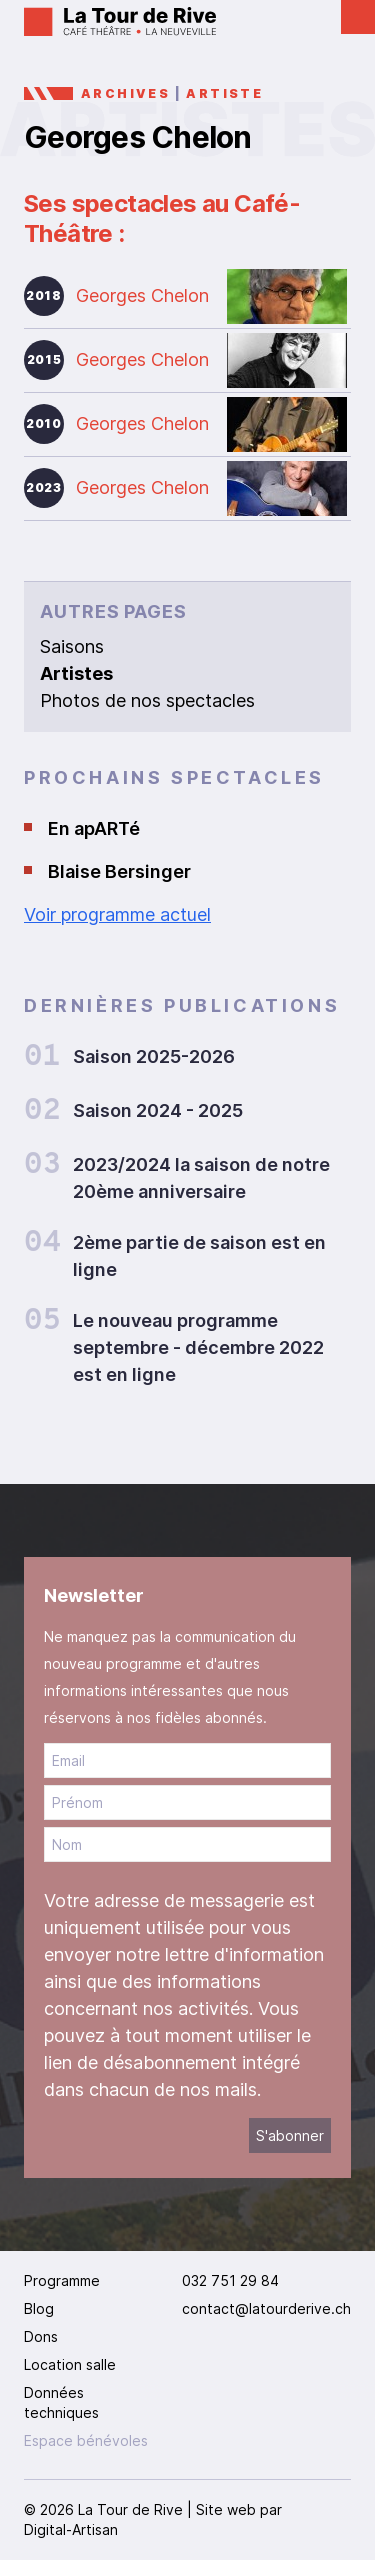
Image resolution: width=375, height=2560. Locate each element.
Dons (41, 2336)
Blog (39, 2308)
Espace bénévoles (86, 2440)
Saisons (72, 646)
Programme (62, 2280)
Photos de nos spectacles (147, 700)
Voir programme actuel (117, 914)
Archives (125, 93)
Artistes (76, 673)
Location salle (70, 2364)
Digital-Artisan (71, 2529)
